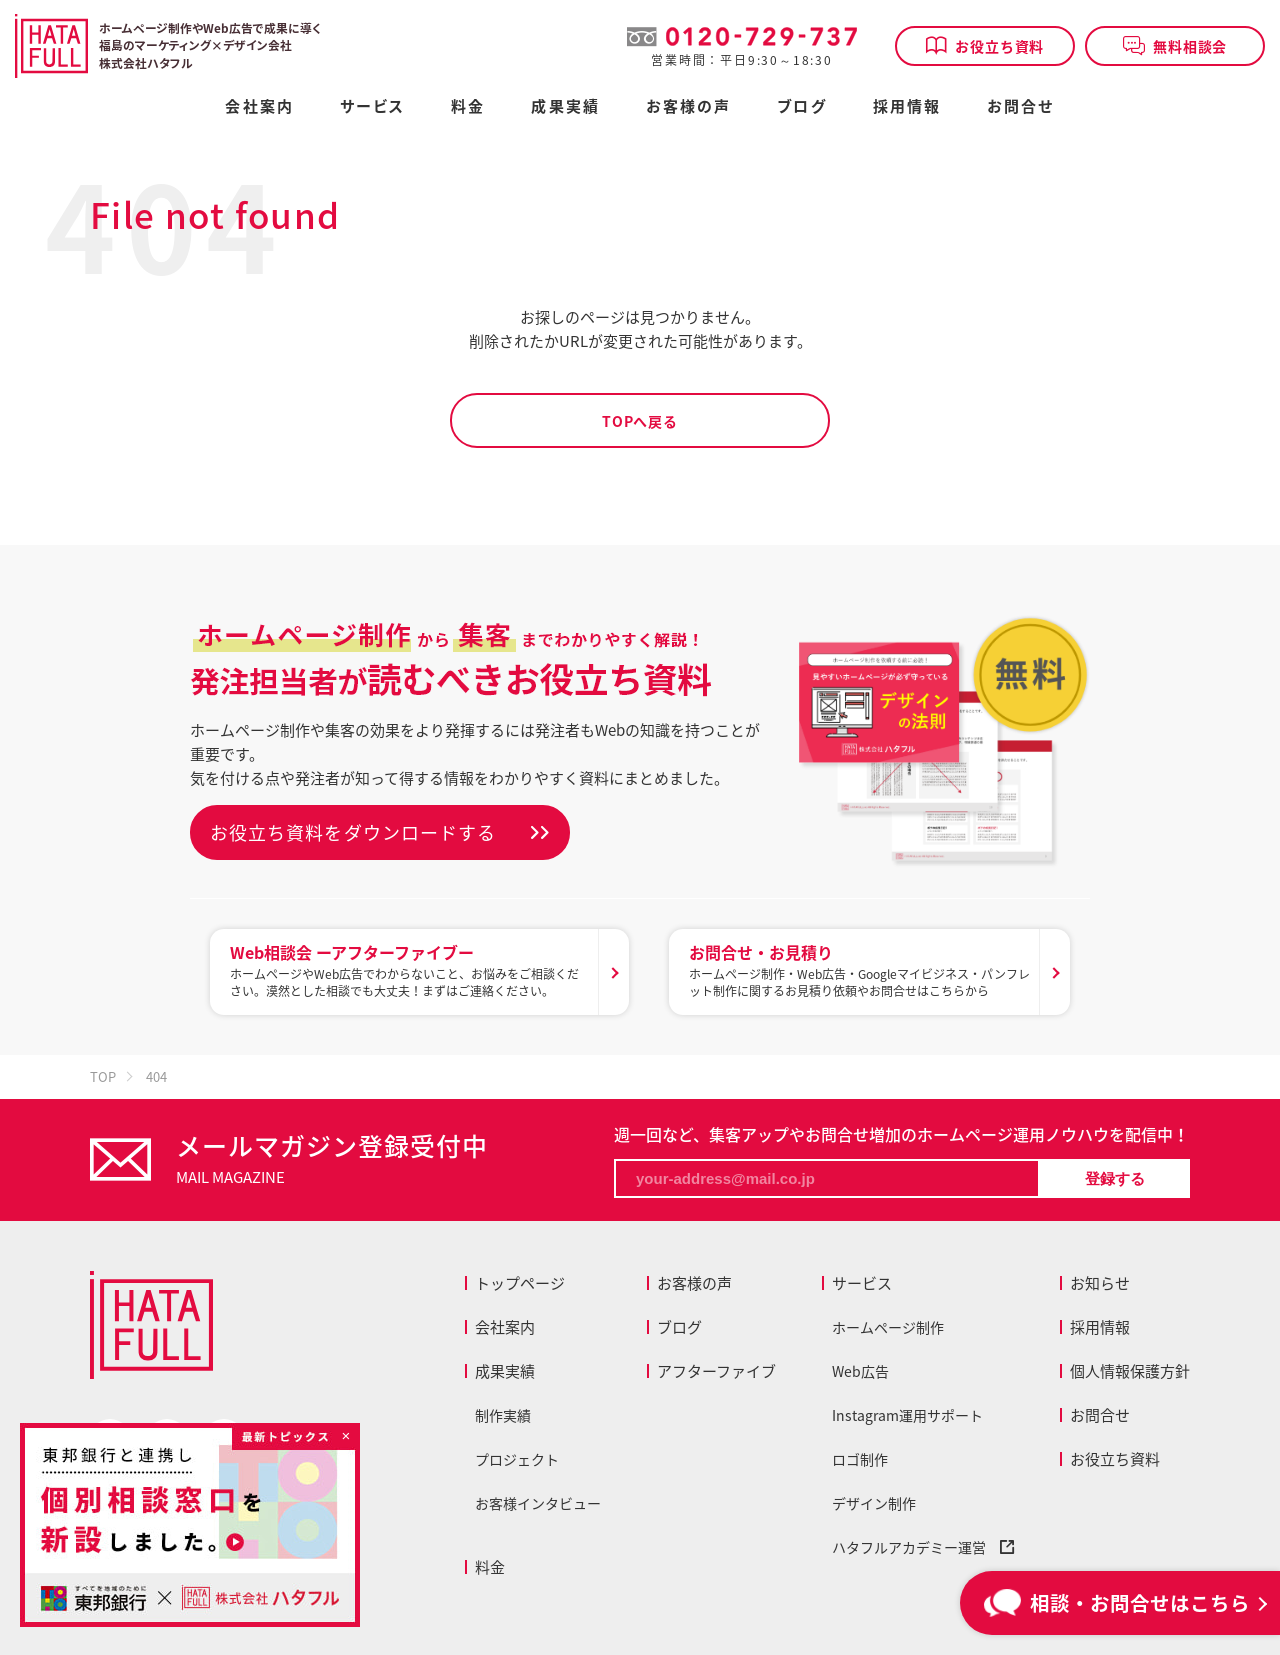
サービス (862, 1283)
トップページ (520, 1283)
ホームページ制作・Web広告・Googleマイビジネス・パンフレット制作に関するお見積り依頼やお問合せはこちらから (859, 970)
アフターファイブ (716, 1371)
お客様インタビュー (538, 1503)
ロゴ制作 (860, 1459)
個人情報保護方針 (1130, 1371)
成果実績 (565, 108)
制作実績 (503, 1415)
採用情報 (907, 108)
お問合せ (1020, 108)
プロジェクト (517, 1459)
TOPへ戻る (640, 421)
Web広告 (860, 1371)
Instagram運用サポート (907, 1415)
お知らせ (1100, 1283)
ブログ (801, 108)
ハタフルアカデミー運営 (923, 1547)
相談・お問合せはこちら (1117, 1602)
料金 (490, 1567)
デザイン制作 (874, 1503)
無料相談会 (1175, 46)
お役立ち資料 (985, 46)
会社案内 (259, 108)
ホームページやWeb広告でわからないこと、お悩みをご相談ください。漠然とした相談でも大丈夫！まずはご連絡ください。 (409, 970)
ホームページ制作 (888, 1327)
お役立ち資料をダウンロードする (353, 832)
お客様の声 (689, 108)
